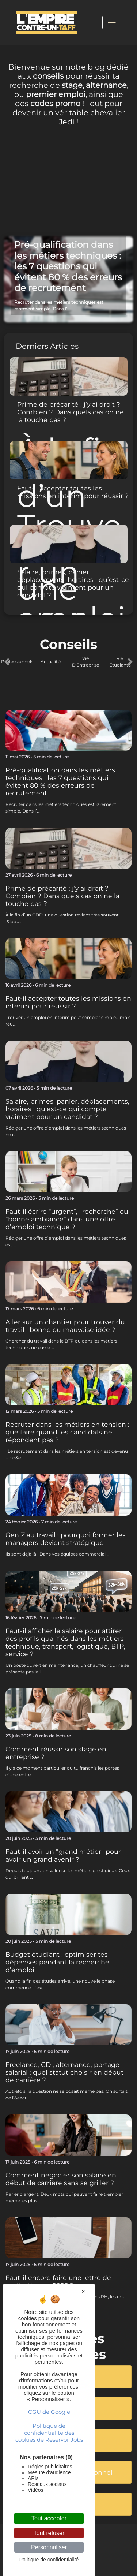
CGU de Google (49, 2411)
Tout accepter (48, 2518)
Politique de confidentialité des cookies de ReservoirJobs (49, 2432)
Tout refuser (49, 2533)
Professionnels (17, 661)
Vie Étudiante (120, 662)
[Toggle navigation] (111, 22)
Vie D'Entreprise (85, 662)
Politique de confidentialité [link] (49, 2559)
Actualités (51, 661)
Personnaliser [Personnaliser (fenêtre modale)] (49, 2547)
